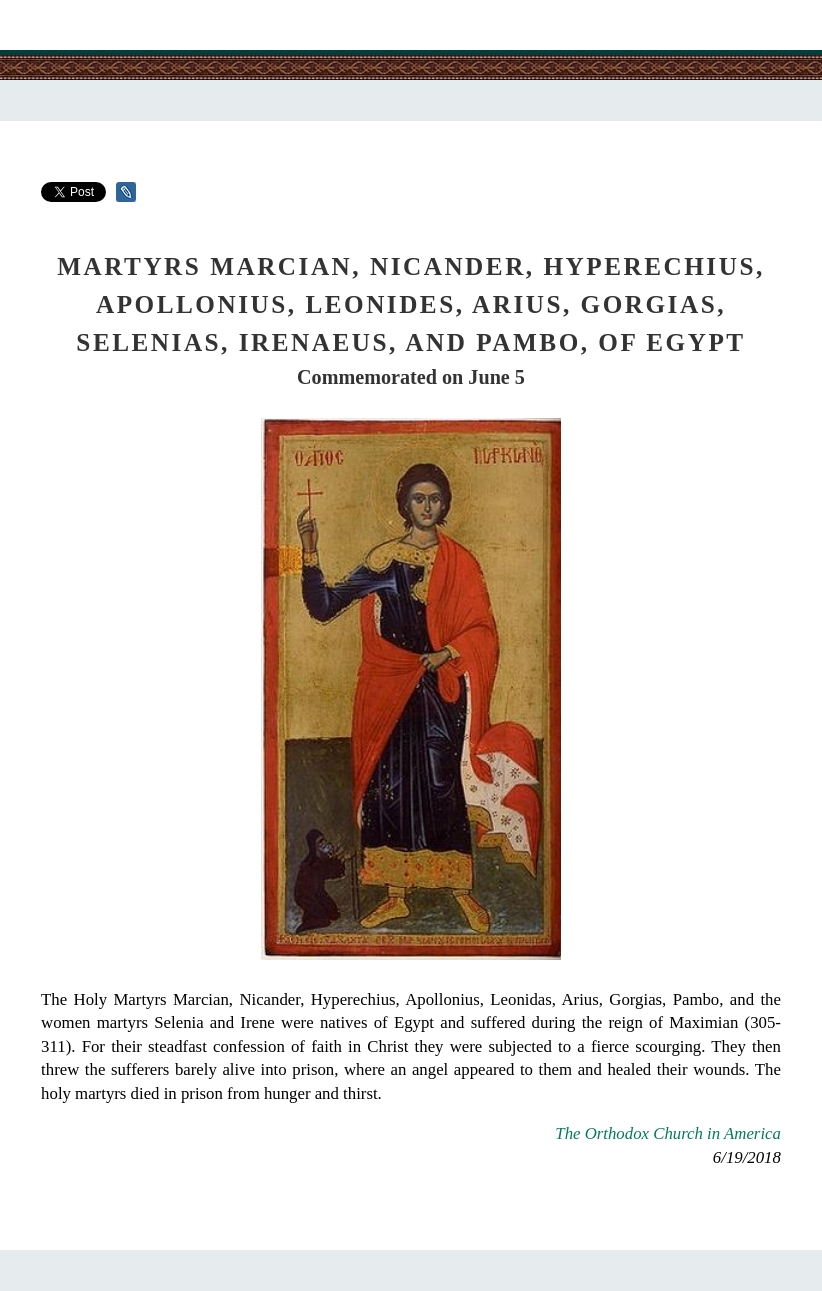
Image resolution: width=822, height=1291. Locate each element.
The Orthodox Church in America (668, 1133)
